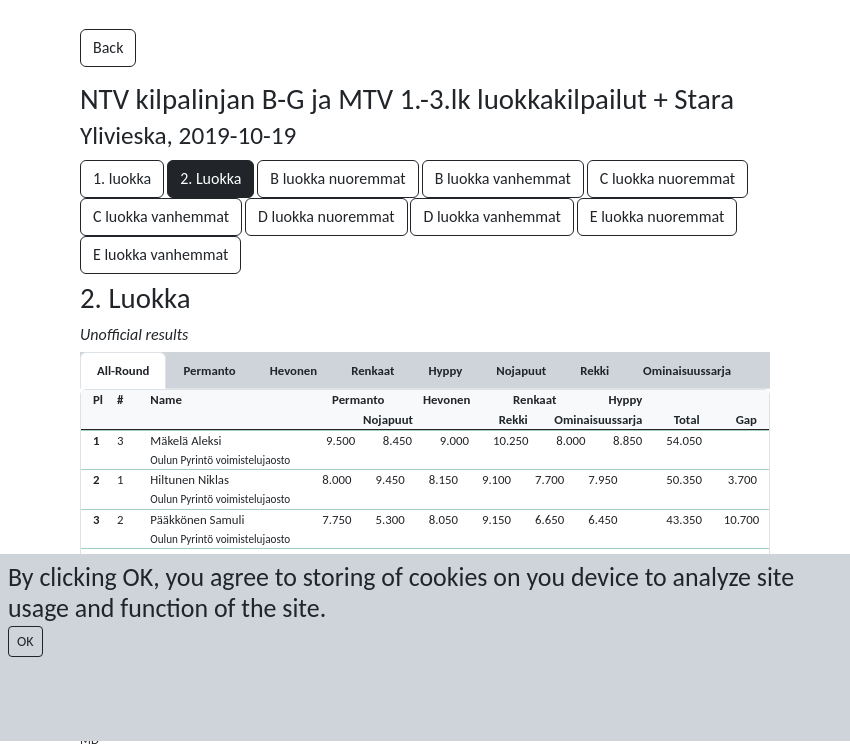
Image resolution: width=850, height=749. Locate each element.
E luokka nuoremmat (657, 216)
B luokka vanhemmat (503, 178)
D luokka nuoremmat (326, 216)
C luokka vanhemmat (161, 216)
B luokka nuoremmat (337, 178)
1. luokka (122, 178)
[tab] (209, 370)
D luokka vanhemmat (491, 216)
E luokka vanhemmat (160, 254)
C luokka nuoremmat (667, 178)
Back (108, 47)
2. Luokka (210, 178)
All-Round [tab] (123, 370)
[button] (425, 449)
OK (25, 641)
